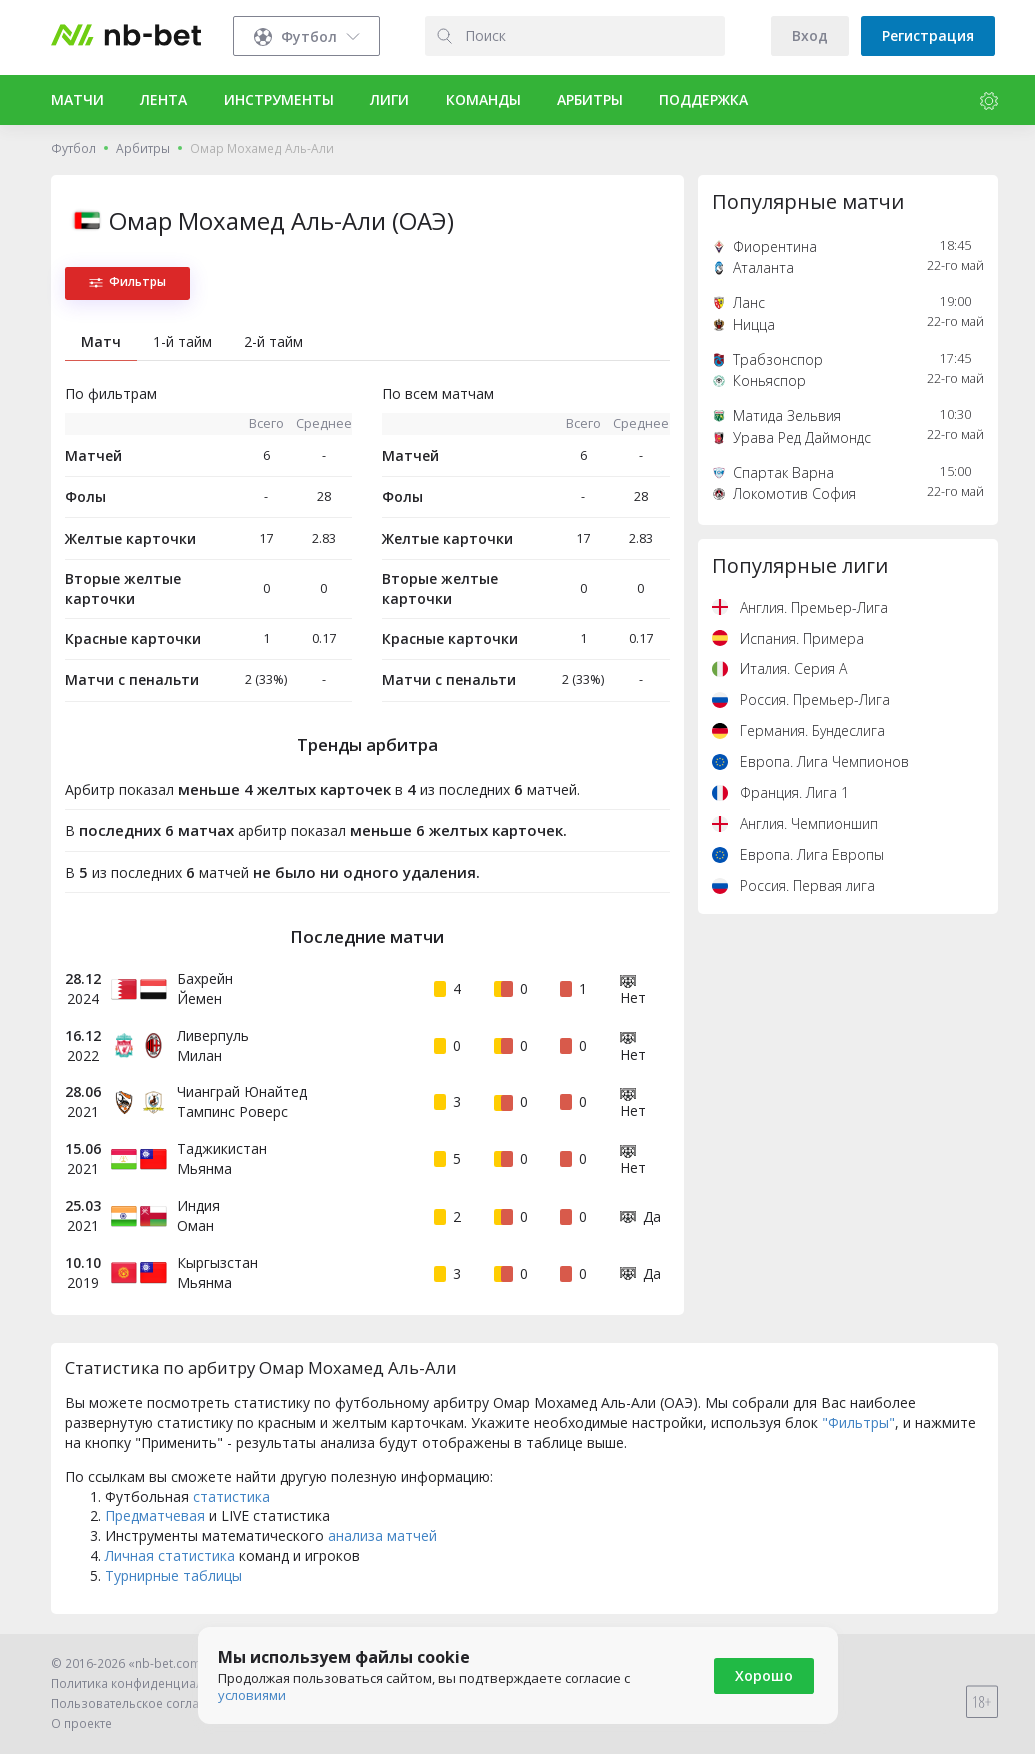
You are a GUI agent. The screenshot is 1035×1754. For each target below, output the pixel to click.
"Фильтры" (858, 1422)
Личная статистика (170, 1555)
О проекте (81, 1723)
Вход (810, 35)
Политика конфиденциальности (148, 1683)
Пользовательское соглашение (145, 1703)
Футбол (73, 148)
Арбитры (143, 148)
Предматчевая (155, 1515)
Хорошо (764, 1675)
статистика (231, 1496)
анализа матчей (382, 1535)
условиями (252, 1695)
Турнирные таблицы (173, 1575)
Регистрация (928, 35)
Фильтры (127, 281)
